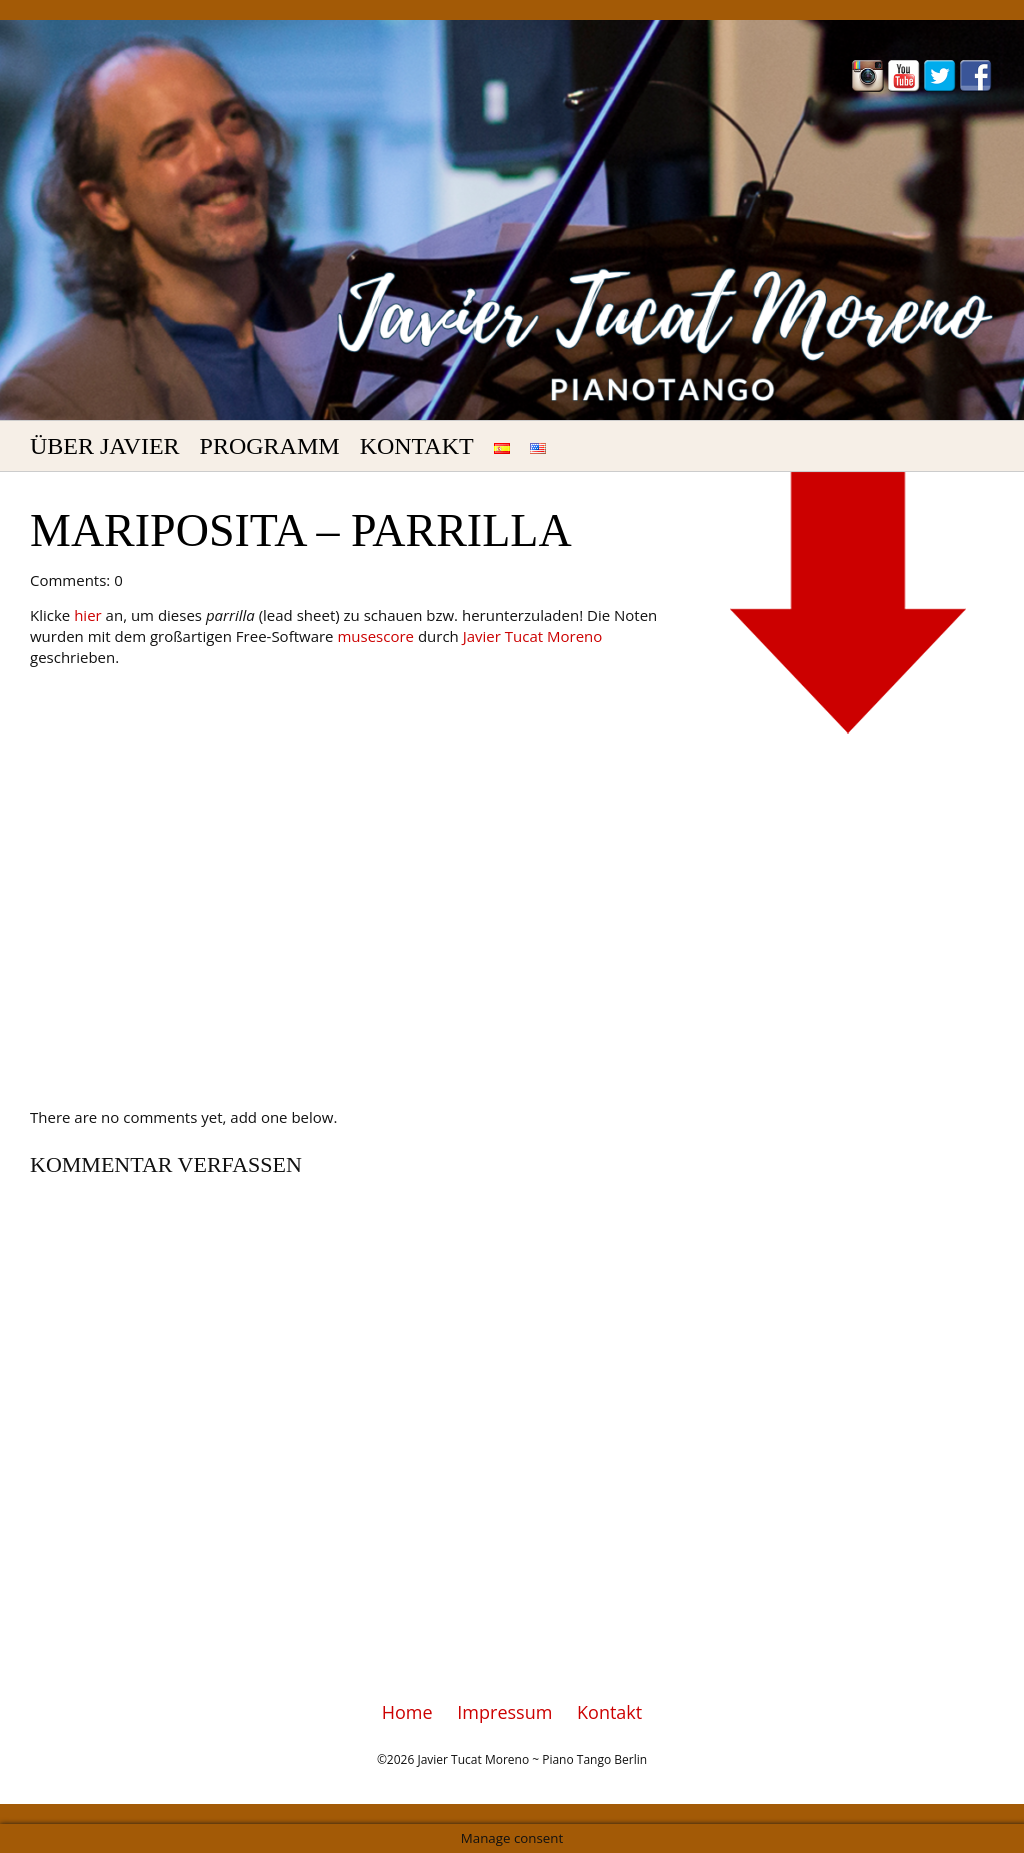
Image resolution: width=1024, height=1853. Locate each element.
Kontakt (417, 446)
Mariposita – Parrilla (301, 530)
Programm (270, 446)
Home (407, 1712)
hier (88, 615)
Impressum (504, 1712)
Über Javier (105, 446)
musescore (375, 636)
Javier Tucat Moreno (533, 636)
